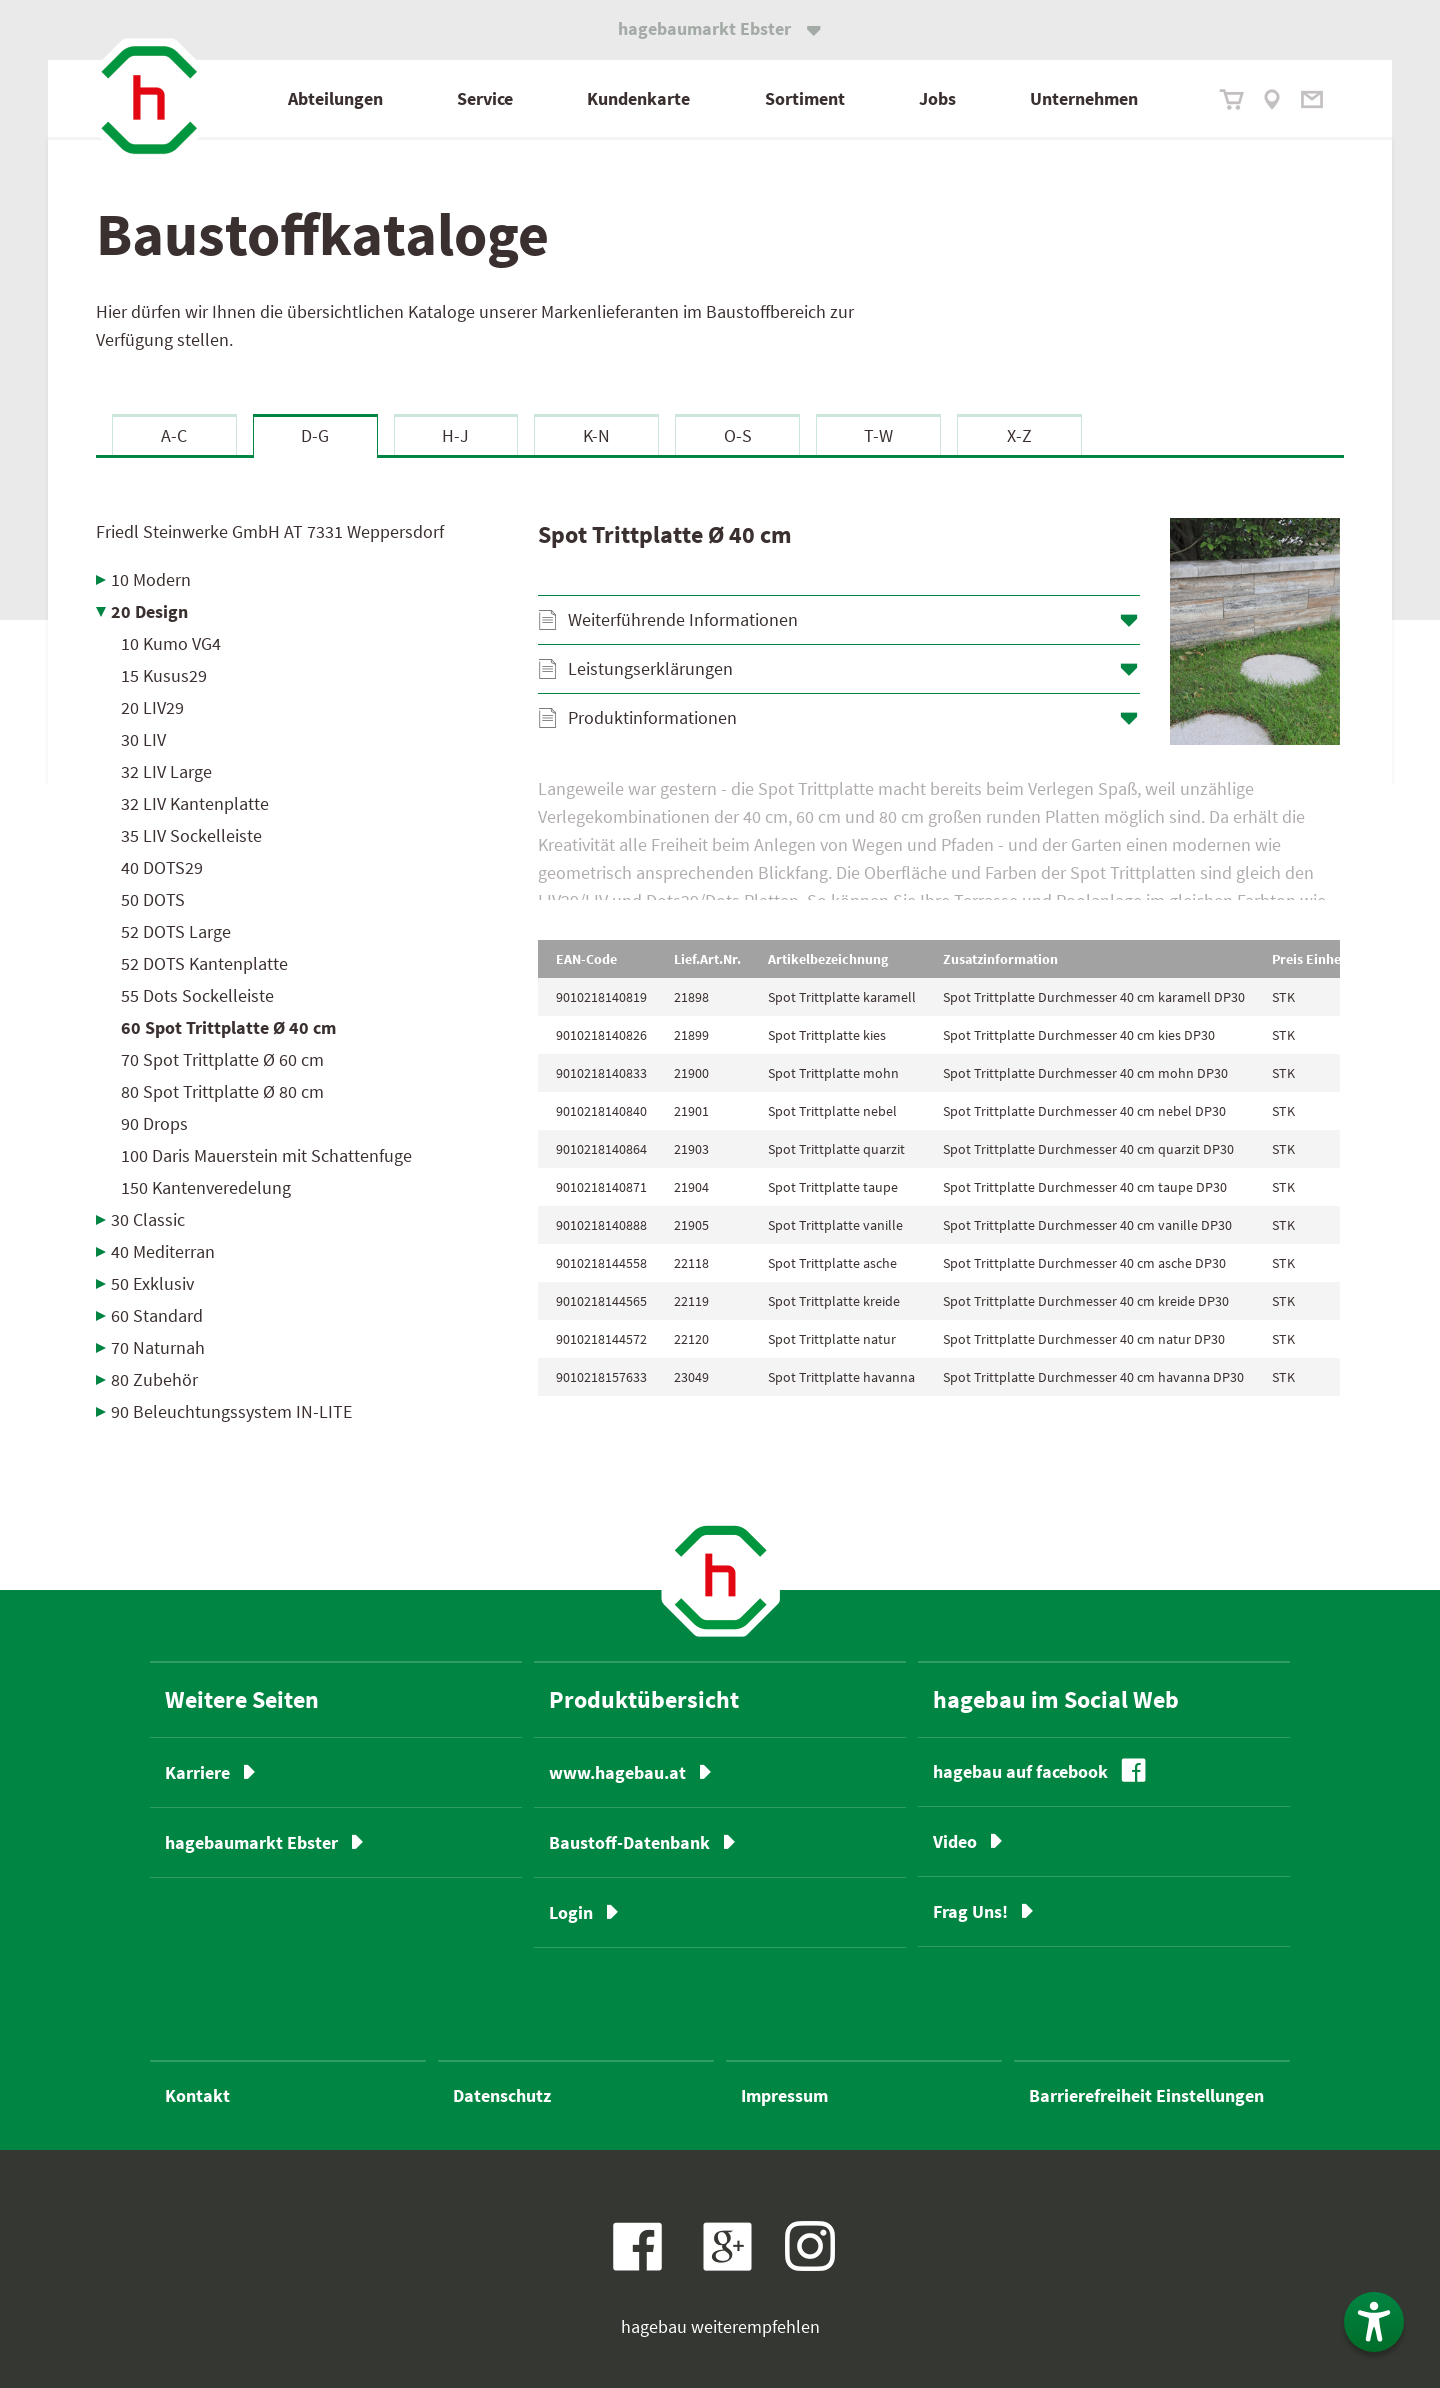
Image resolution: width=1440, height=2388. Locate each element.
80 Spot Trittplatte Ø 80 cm (222, 1091)
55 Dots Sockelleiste (197, 995)
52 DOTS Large (176, 931)
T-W (878, 435)
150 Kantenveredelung (206, 1187)
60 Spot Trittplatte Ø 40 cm (228, 1027)
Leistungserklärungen (650, 668)
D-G (315, 435)
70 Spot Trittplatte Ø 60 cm (222, 1059)
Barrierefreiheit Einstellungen (1146, 2095)
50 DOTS (153, 899)
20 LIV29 (152, 707)
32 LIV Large (166, 771)
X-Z (1019, 435)
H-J (455, 435)
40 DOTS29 (162, 867)
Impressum (784, 2095)
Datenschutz (502, 2095)
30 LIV (143, 739)
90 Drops (154, 1123)
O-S (738, 435)
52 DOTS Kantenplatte (204, 963)
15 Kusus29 (164, 675)
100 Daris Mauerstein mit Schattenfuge (266, 1155)
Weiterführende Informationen (683, 619)
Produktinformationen (652, 717)
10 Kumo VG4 (171, 643)
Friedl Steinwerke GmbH (270, 531)
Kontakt (197, 2095)
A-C (174, 435)
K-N (596, 435)
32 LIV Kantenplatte (195, 803)
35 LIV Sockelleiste (191, 835)
